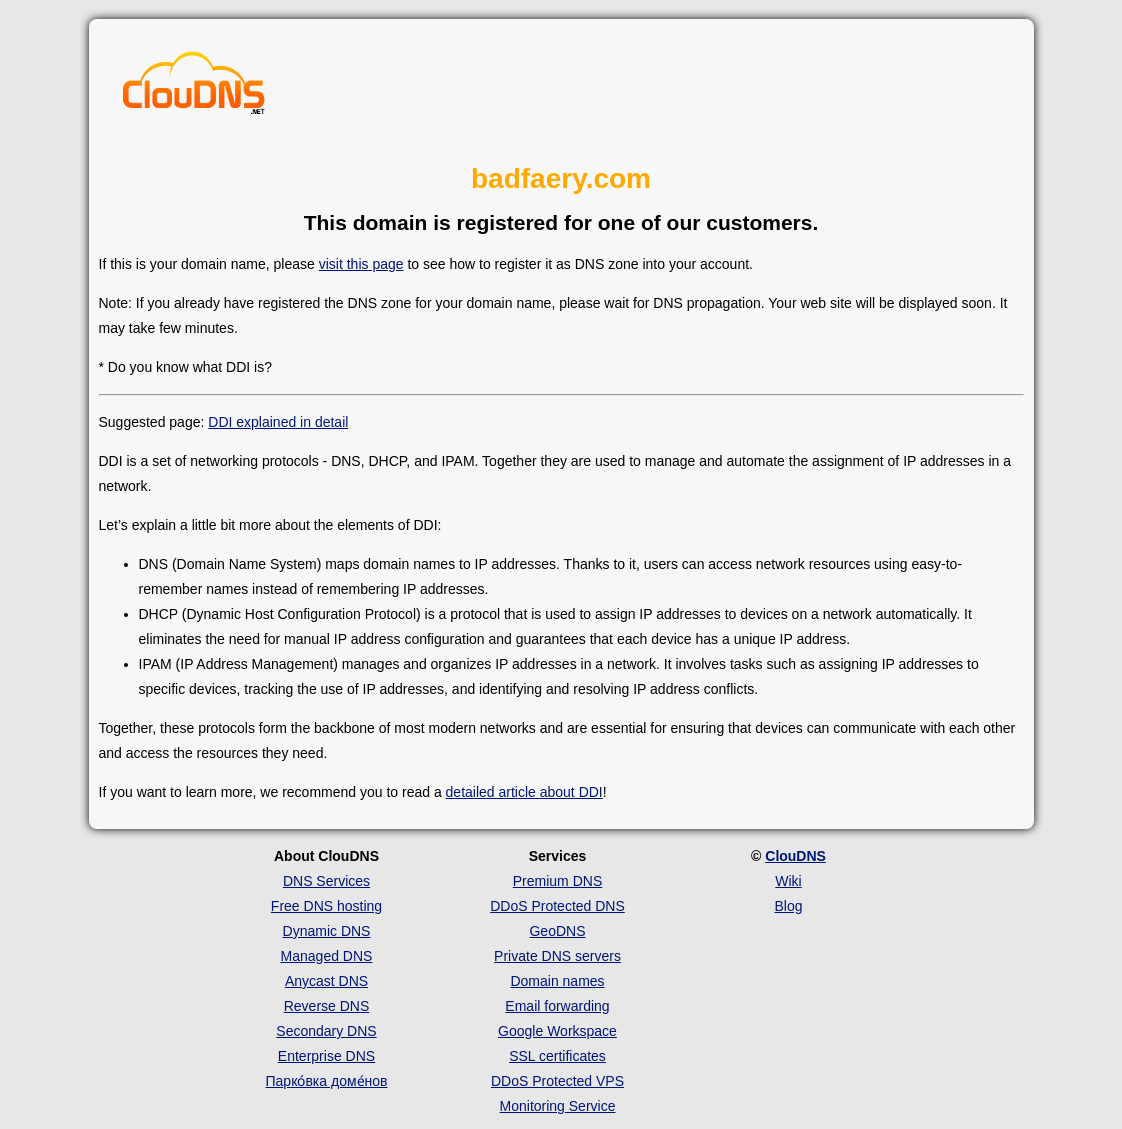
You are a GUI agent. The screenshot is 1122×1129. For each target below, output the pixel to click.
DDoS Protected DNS (557, 906)
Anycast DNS (326, 981)
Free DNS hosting (326, 906)
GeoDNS (557, 931)
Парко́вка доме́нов (327, 1081)
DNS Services (326, 881)
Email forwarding (557, 1006)
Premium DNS (557, 881)
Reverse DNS (327, 1006)
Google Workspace (557, 1031)
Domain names (557, 981)
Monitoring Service (558, 1106)
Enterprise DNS (326, 1056)
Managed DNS (327, 956)
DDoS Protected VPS (557, 1081)
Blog (788, 906)
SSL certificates (557, 1056)
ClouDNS (795, 856)
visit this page (361, 264)
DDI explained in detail (278, 422)
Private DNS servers (557, 956)
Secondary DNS (326, 1031)
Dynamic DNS (327, 931)
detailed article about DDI (524, 792)
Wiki (788, 881)
